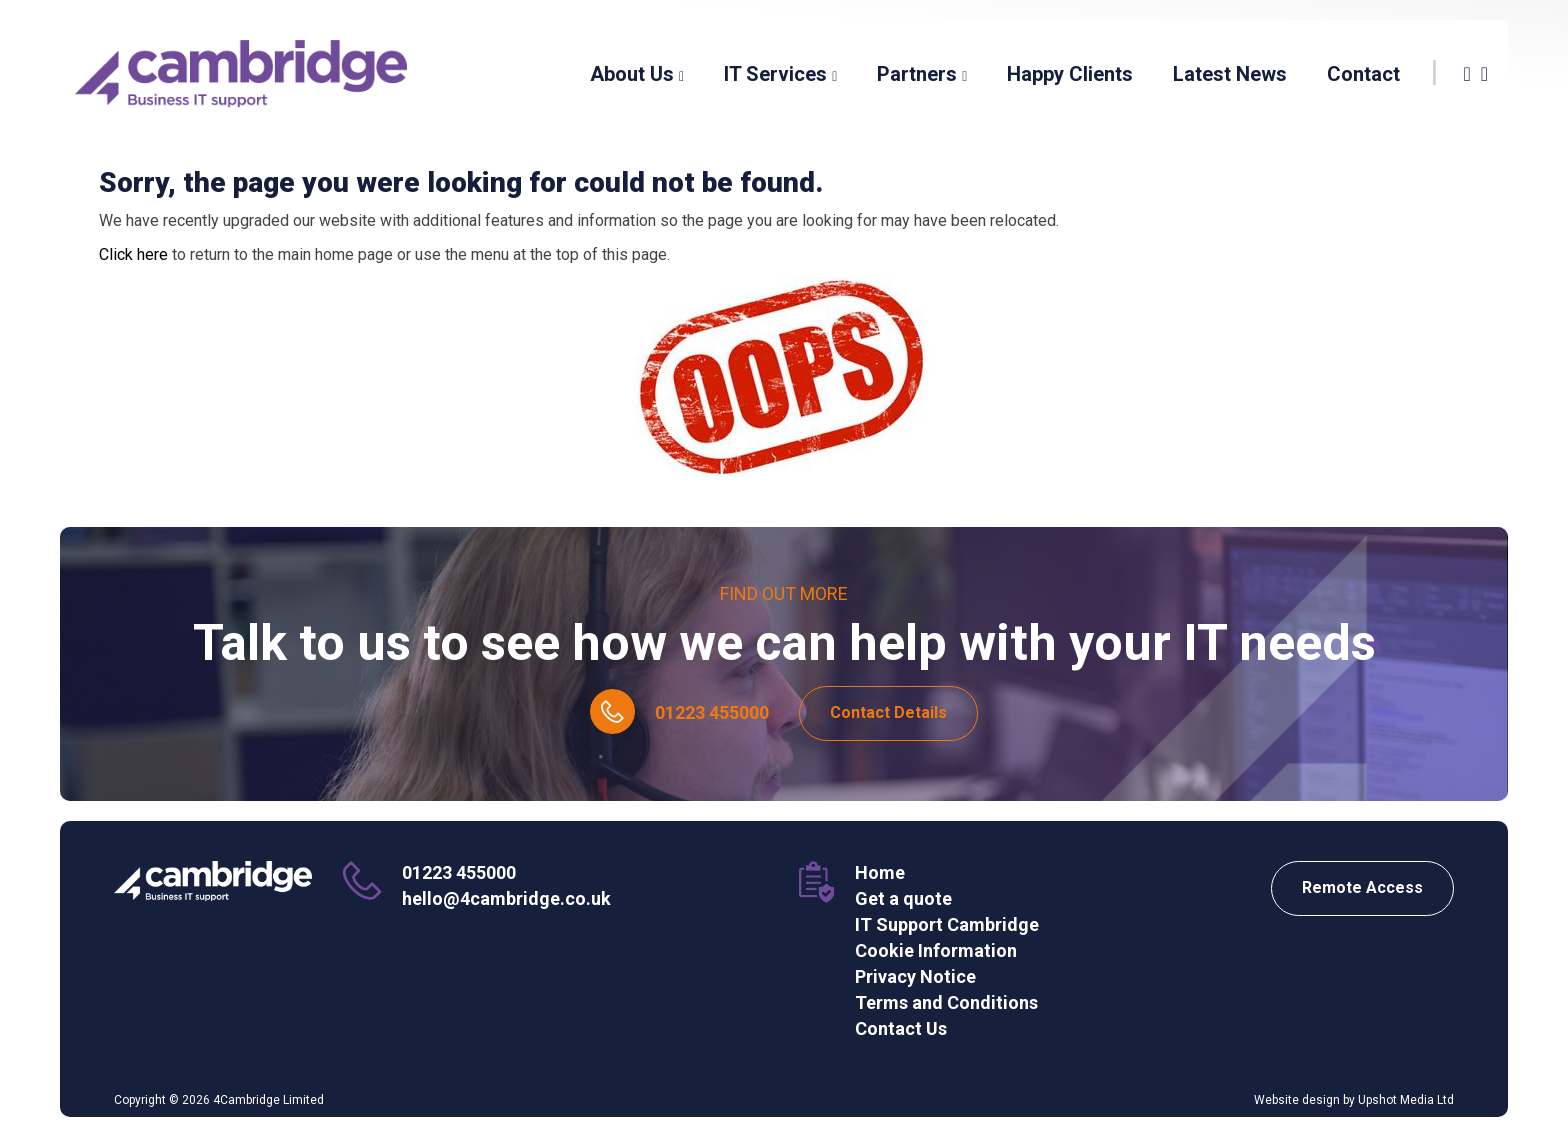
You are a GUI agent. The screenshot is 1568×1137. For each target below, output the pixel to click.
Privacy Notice (915, 976)
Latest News (1230, 74)
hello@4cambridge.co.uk (506, 898)
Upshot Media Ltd (1406, 1100)
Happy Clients (1070, 74)
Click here (133, 254)
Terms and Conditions (946, 1002)
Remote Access (1362, 887)
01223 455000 (712, 712)
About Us (637, 74)
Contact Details (888, 712)
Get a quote (903, 898)
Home (880, 872)
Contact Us (901, 1028)
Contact (1363, 74)
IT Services (780, 74)
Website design (1297, 1100)
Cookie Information (936, 950)
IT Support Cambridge (947, 924)
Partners (922, 74)
